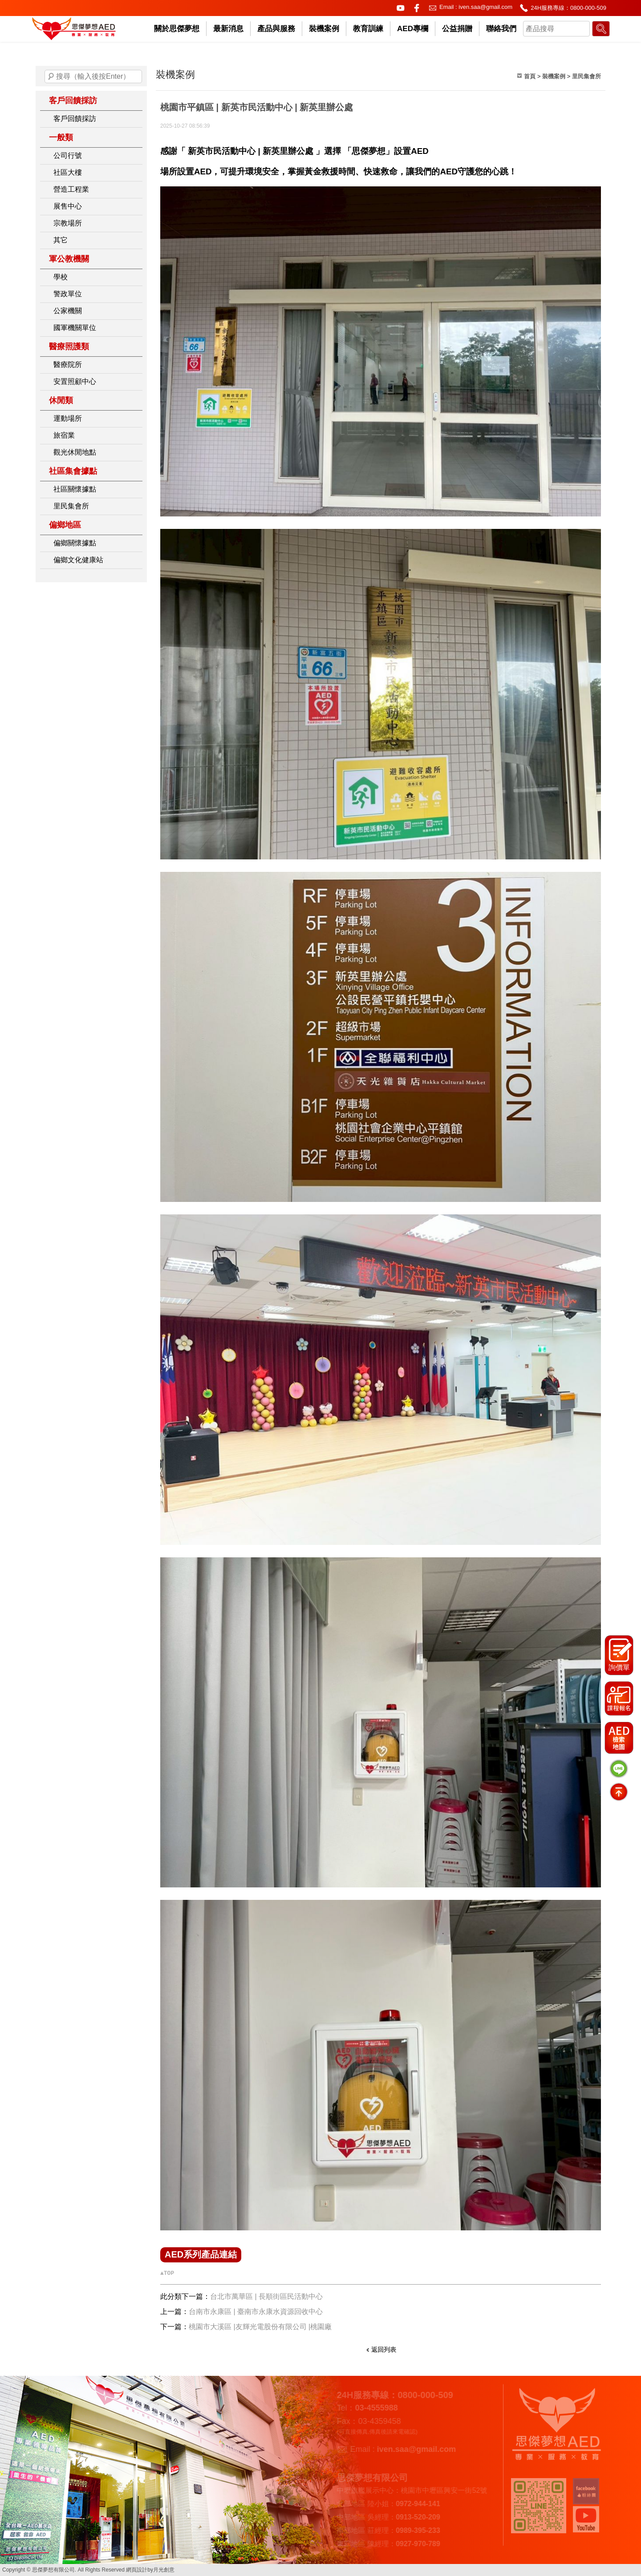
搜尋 (51, 76)
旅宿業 (64, 435)
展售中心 (67, 206)
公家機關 (67, 310)
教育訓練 (368, 28)
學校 (60, 277)
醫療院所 (67, 364)
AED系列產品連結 (201, 2254)
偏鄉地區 (65, 524)
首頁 (530, 76)
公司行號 (67, 155)
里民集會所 (71, 506)
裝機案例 (324, 28)
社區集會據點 (73, 471)
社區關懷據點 (74, 489)
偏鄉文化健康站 (78, 560)
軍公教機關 (69, 258)
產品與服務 (276, 28)
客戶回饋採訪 (73, 100)
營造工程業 (71, 189)
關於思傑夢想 (176, 28)
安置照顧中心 (74, 381)
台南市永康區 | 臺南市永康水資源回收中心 (256, 2311)
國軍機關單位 (74, 327)
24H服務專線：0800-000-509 (568, 7)
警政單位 (67, 294)
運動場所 (67, 418)
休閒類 (61, 400)
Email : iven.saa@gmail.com (475, 7)
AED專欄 (412, 28)
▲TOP (167, 2273)
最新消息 (228, 28)
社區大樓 (67, 172)
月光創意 (163, 2570)
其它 (60, 240)
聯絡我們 (501, 28)
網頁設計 (136, 2570)
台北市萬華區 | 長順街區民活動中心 (266, 2296)
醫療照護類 (69, 346)
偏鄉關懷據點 (74, 543)
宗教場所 (67, 223)
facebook (416, 8)
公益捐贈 (457, 28)
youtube (400, 8)
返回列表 (383, 2349)
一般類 (61, 137)
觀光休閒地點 (74, 452)
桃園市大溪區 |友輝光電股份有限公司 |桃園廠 (260, 2326)
